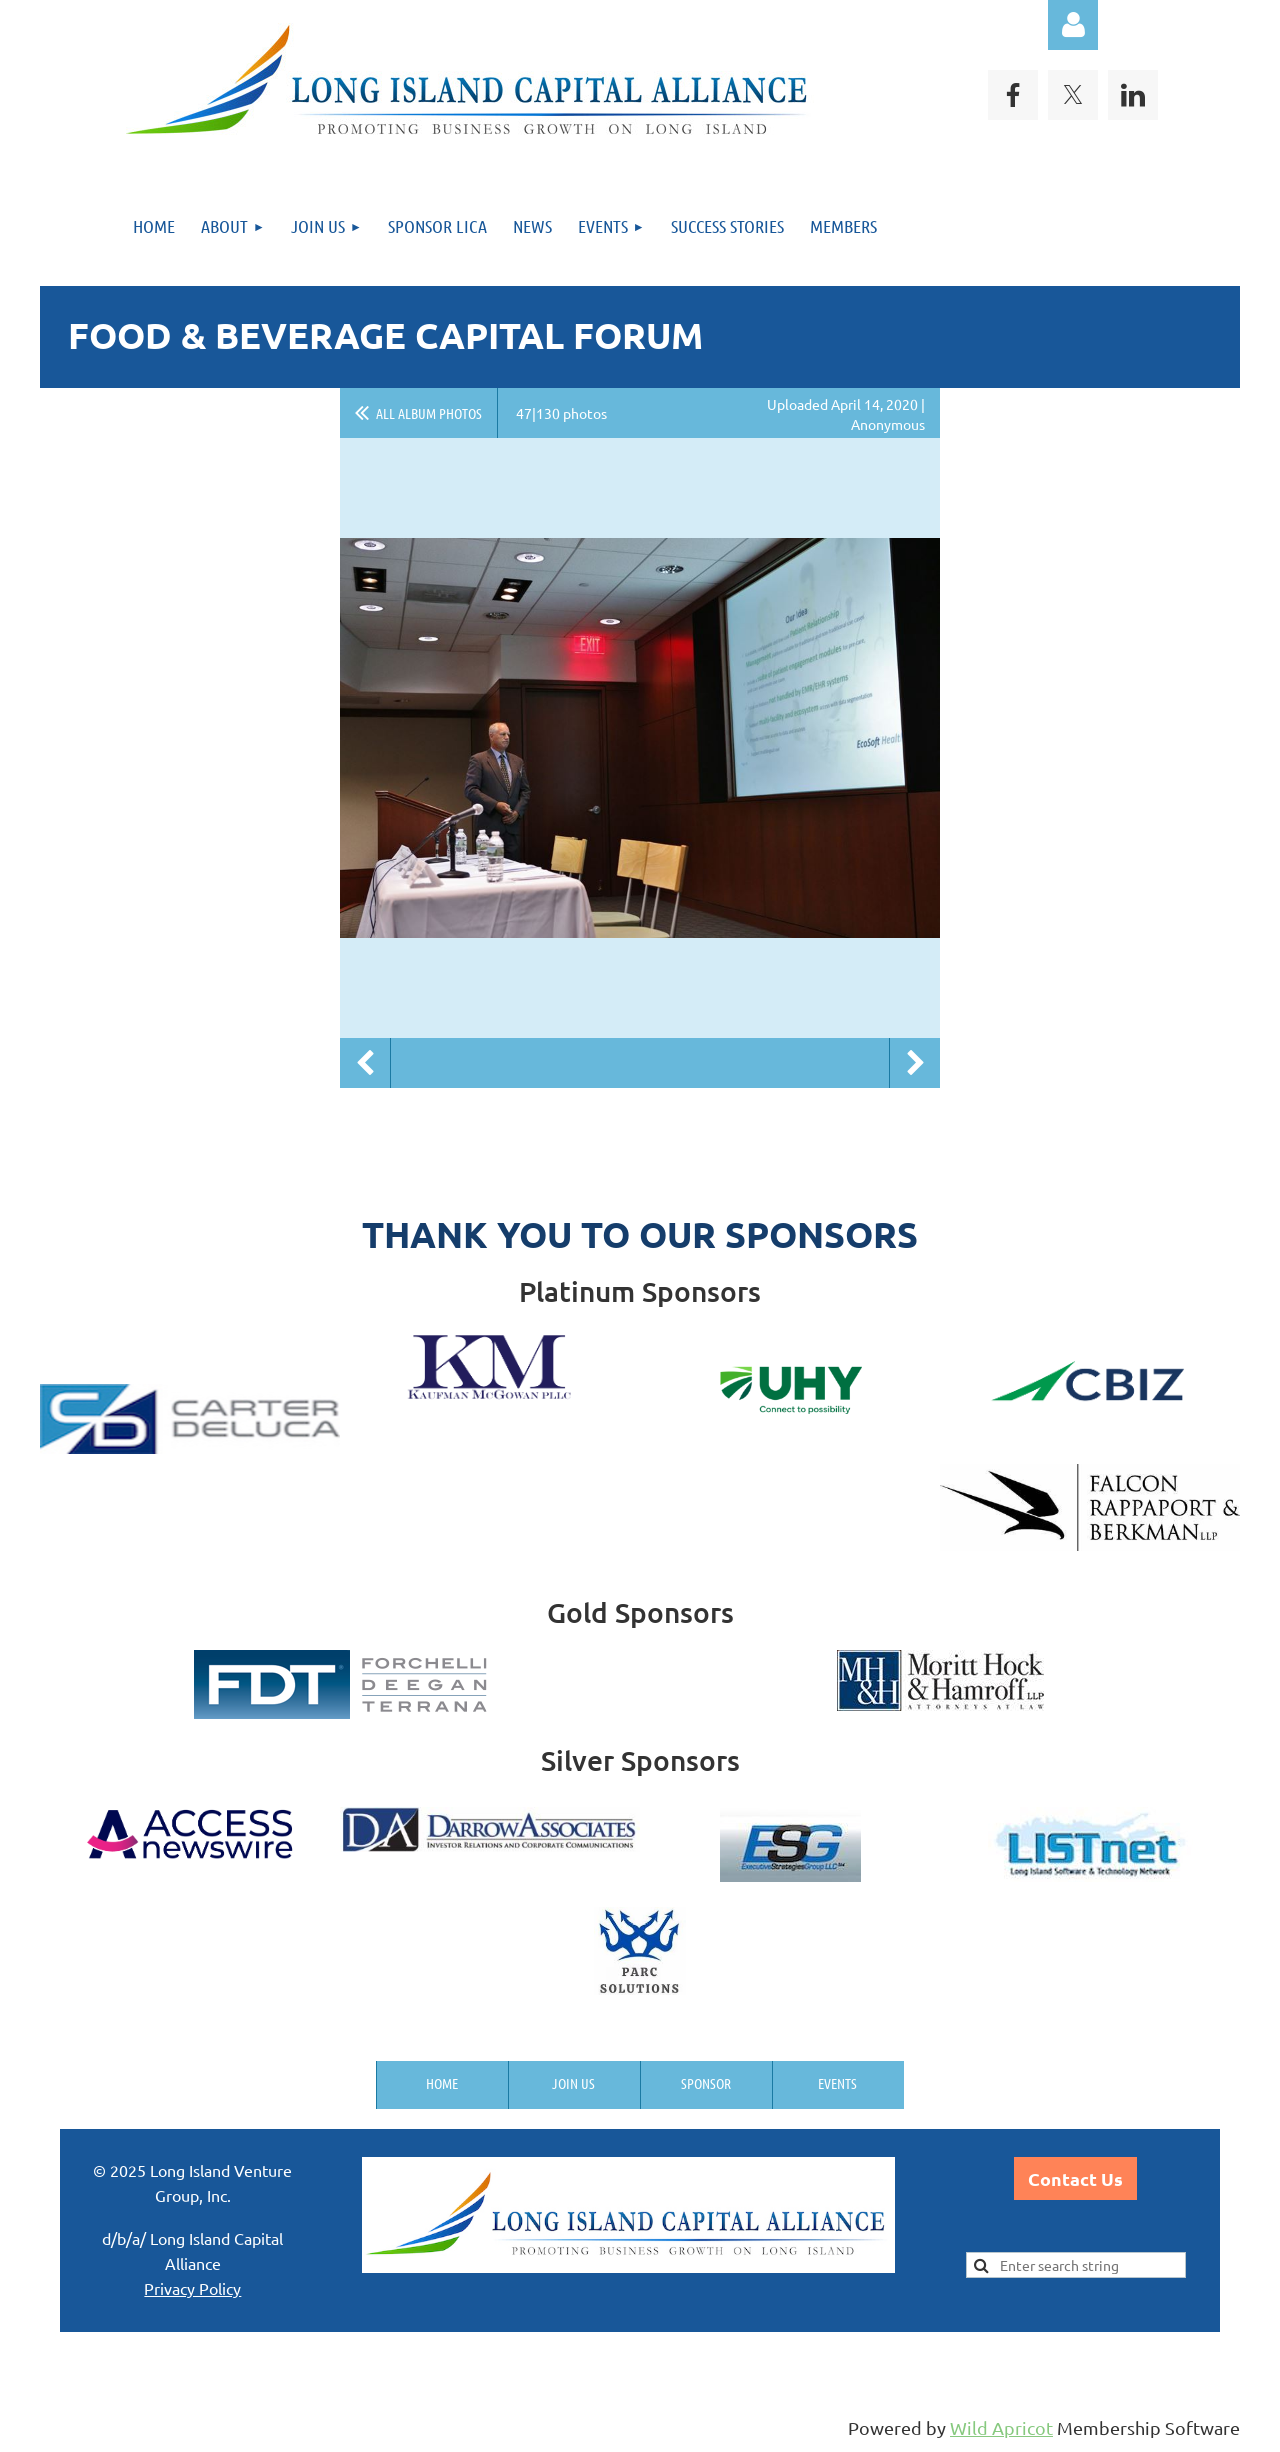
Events (837, 2083)
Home (442, 2083)
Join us (573, 2083)
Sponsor (706, 2083)
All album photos (429, 413)
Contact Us (1075, 2178)
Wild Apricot (1001, 2427)
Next (915, 1063)
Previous (365, 1063)
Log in (1073, 25)
